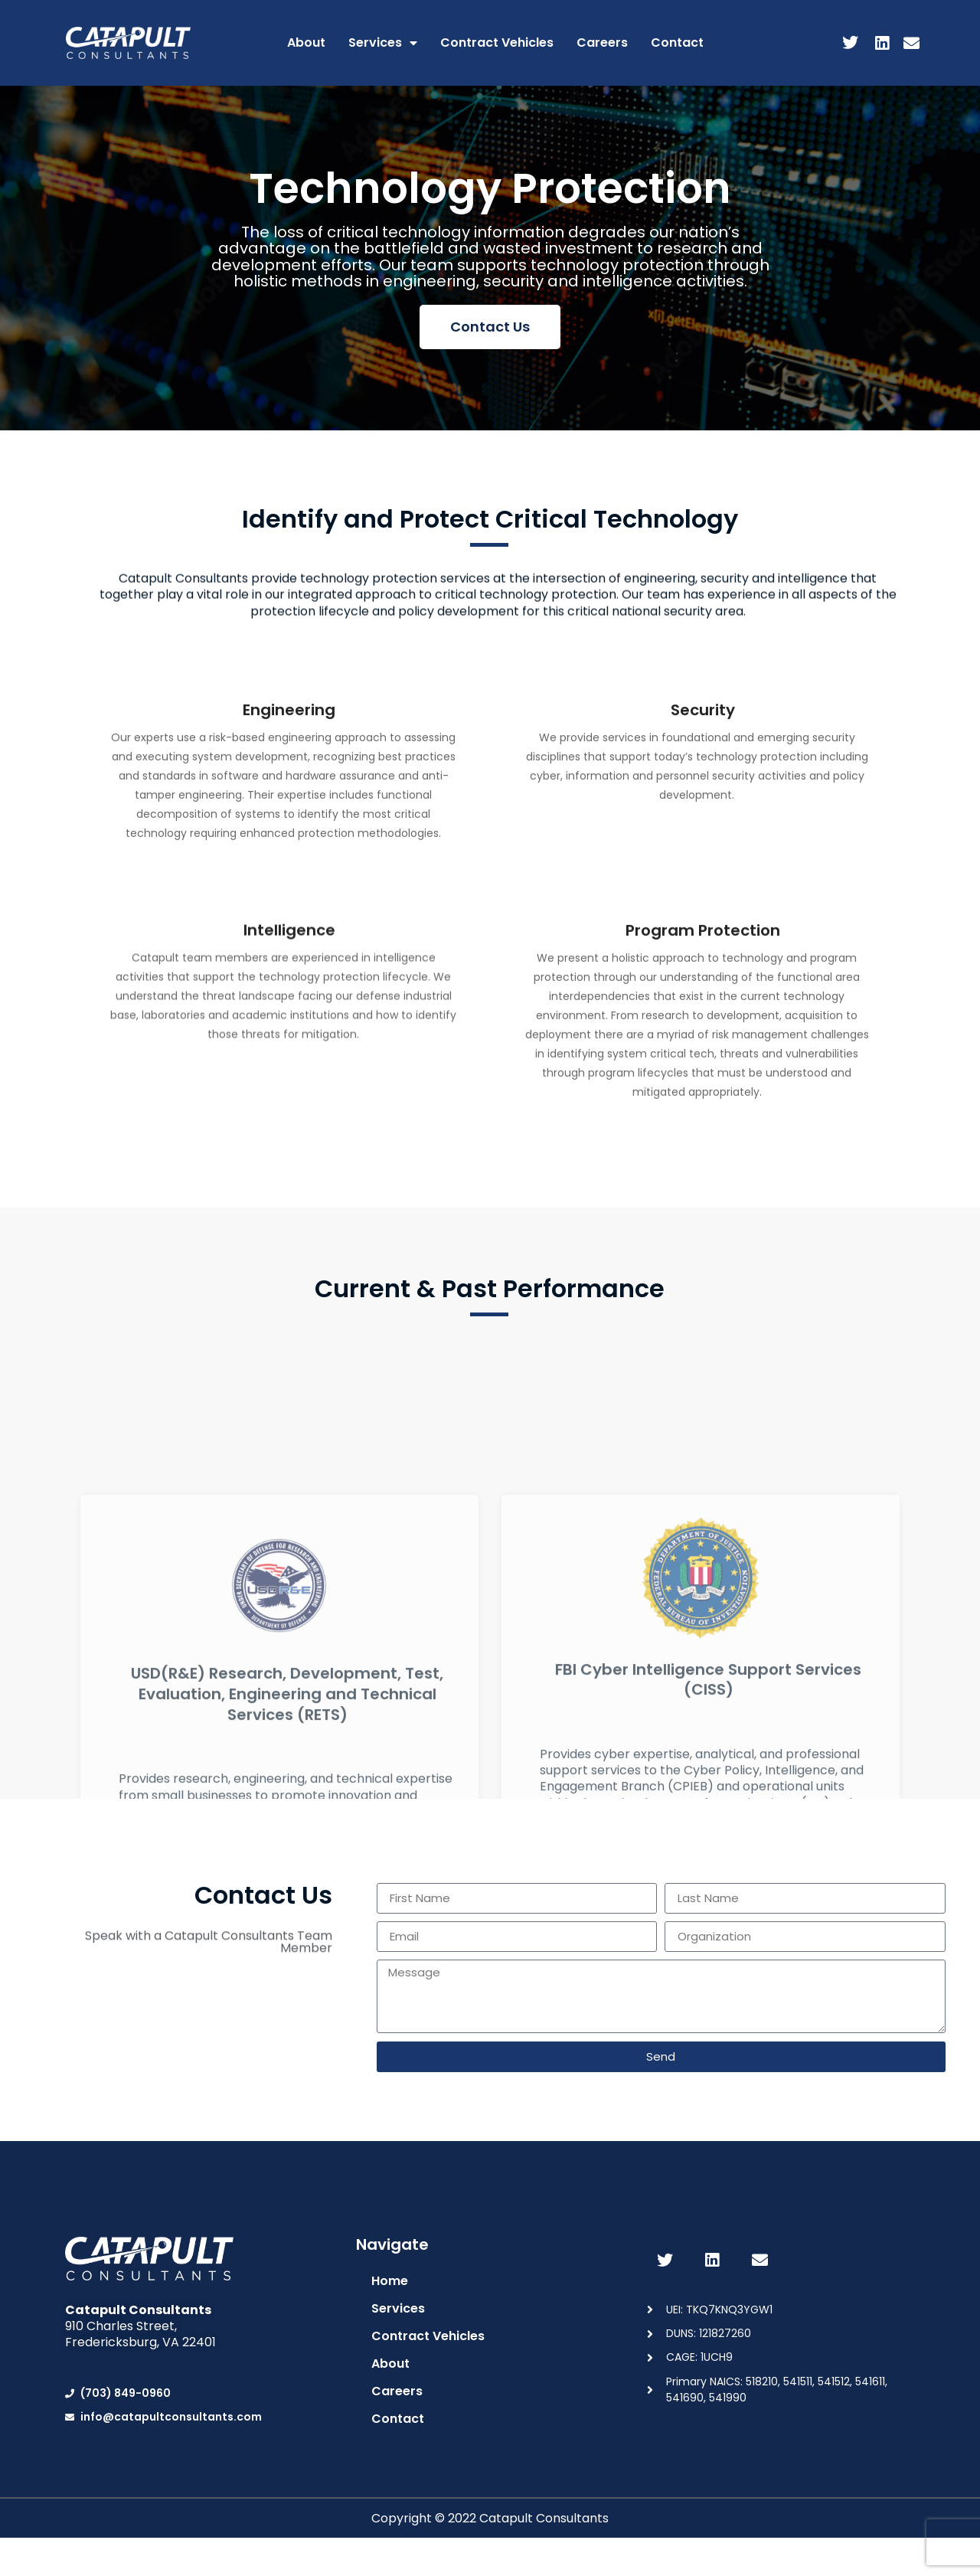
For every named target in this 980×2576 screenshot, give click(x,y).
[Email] (910, 43)
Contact (677, 42)
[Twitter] (848, 43)
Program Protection (703, 1064)
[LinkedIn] (879, 43)
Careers (602, 42)
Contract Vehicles (497, 42)
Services (382, 43)
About (306, 42)
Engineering (289, 822)
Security (703, 801)
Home (389, 2281)
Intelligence (289, 1032)
